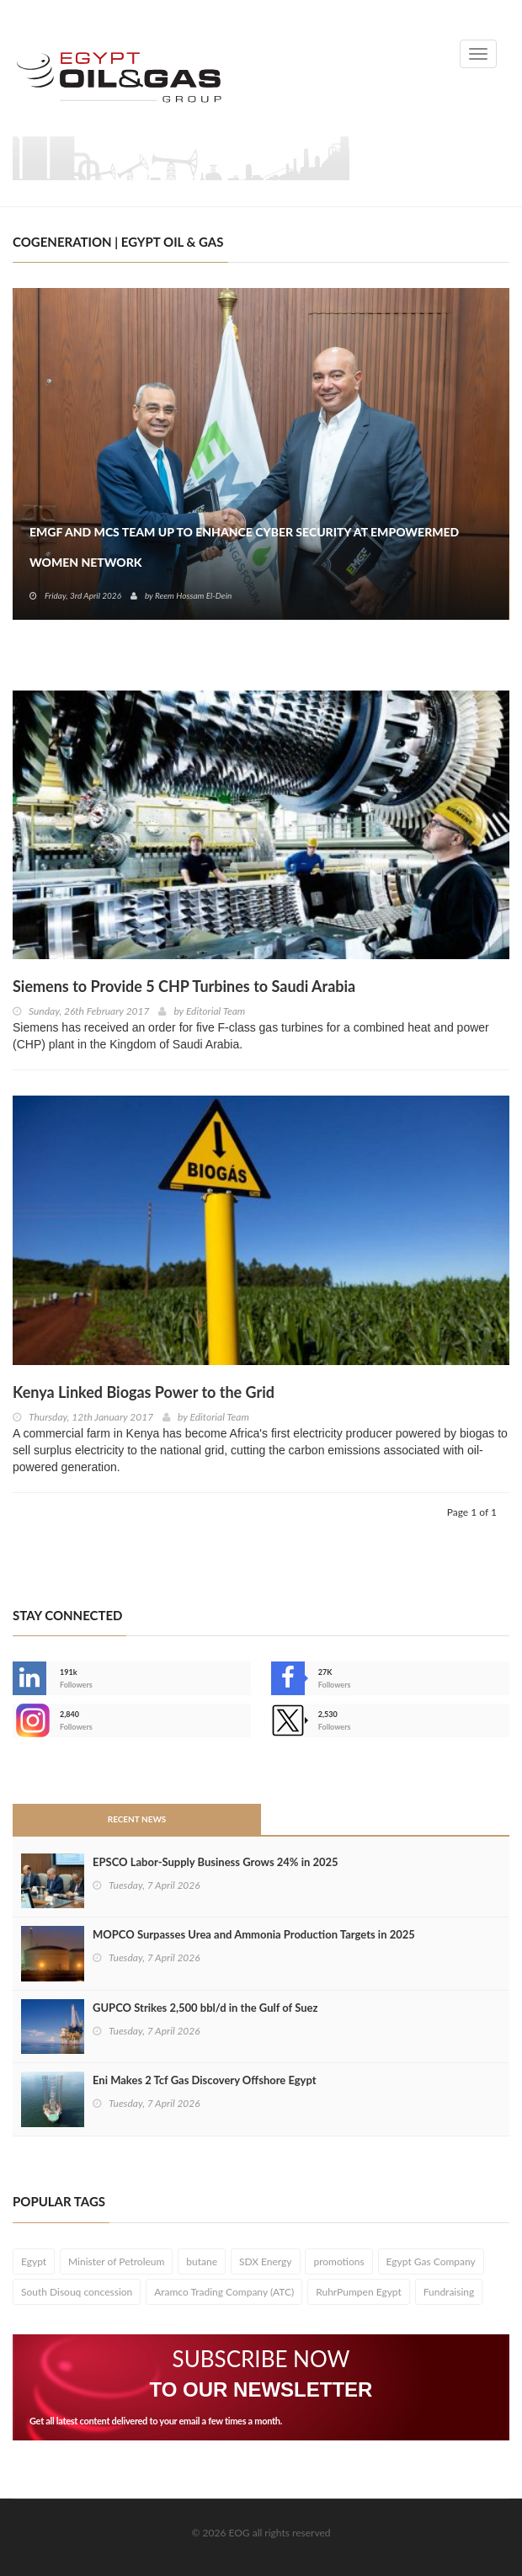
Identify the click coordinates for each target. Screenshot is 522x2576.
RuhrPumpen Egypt (359, 2291)
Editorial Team (215, 1011)
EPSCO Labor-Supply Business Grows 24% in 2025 (215, 1862)
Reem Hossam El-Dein (193, 595)
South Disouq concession (76, 2291)
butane (201, 2261)
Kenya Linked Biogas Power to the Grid (143, 1392)
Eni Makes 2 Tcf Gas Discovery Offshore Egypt (205, 2080)
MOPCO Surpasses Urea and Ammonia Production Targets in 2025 (254, 1934)
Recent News (137, 1819)
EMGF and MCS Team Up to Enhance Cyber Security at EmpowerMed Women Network (244, 547)
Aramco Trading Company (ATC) (224, 2291)
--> (29, 1720)
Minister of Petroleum (116, 2261)
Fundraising (449, 2291)
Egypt (33, 2261)
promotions (338, 2261)
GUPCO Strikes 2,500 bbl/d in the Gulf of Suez (205, 2007)
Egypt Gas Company (431, 2261)
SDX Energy (265, 2261)
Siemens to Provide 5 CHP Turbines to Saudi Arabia (184, 986)
